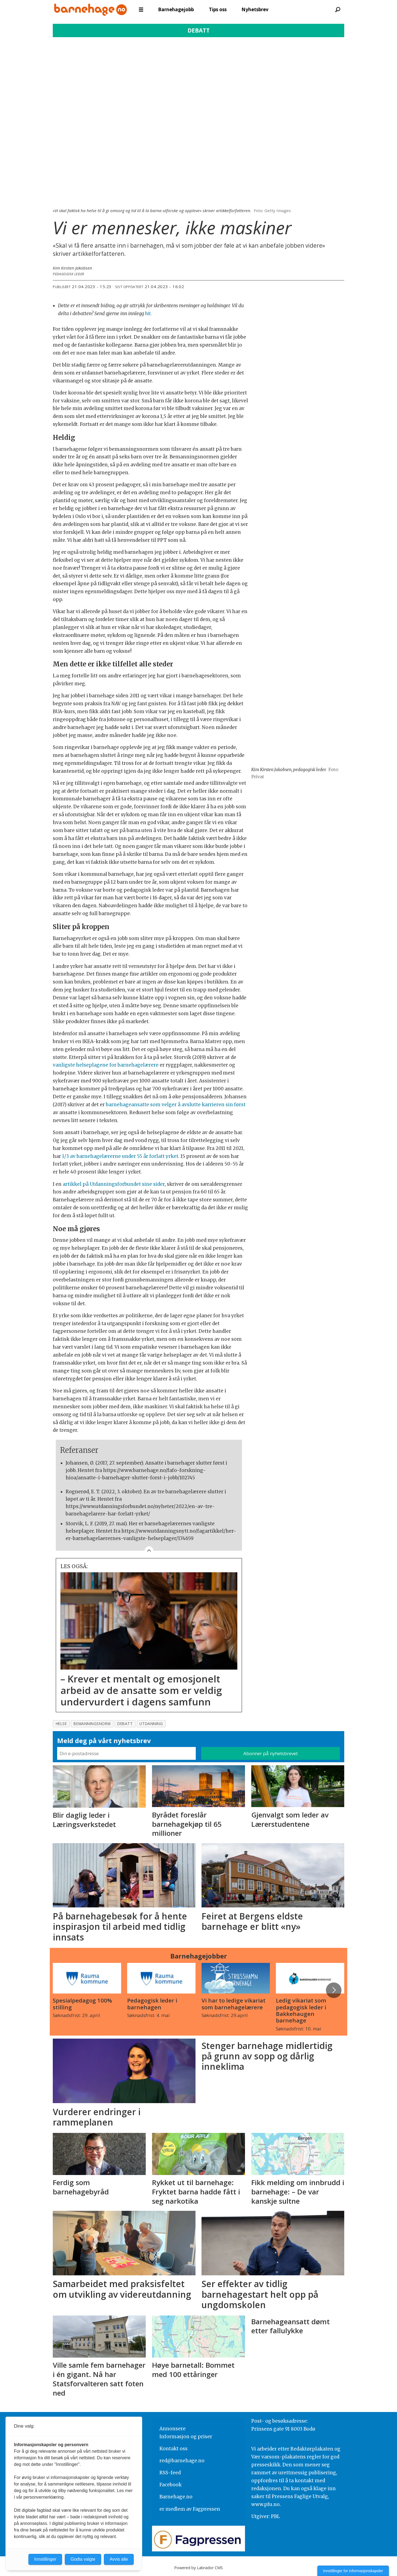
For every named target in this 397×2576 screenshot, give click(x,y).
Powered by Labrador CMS (198, 2567)
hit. (148, 314)
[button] (333, 1990)
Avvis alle (119, 2559)
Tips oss (218, 9)
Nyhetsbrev (254, 9)
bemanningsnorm (92, 1723)
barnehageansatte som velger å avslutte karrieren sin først (176, 1105)
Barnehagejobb (176, 9)
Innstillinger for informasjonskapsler (353, 2571)
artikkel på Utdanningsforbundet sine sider (114, 1184)
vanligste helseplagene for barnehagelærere (106, 1065)
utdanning (151, 1723)
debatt (125, 1723)
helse (61, 1723)
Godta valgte (83, 2559)
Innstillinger (45, 2559)
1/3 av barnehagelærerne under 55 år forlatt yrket (120, 1156)
